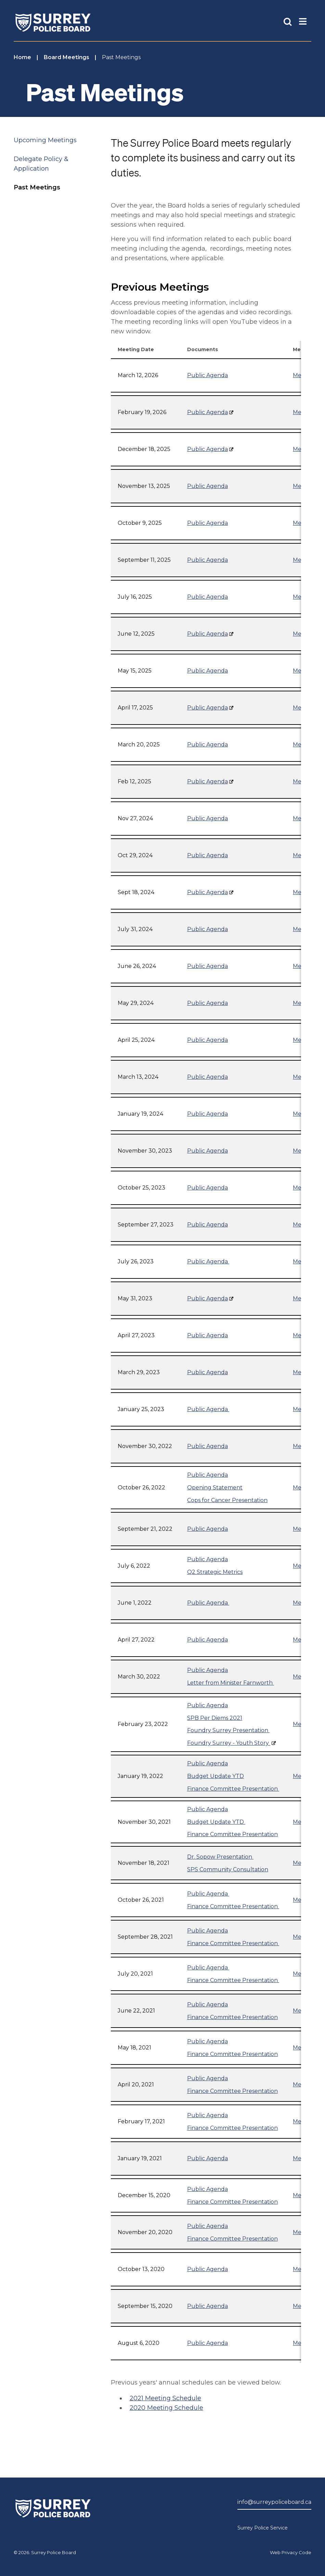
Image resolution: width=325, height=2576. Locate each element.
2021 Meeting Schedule (165, 2398)
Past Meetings (37, 187)
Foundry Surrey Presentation (228, 1730)
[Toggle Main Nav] (302, 21)
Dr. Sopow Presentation (220, 1857)
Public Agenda (207, 375)
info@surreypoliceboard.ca (274, 2502)
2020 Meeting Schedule (166, 2408)
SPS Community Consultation (227, 1869)
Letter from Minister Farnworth (230, 1682)
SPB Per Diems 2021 (214, 1718)
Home (22, 57)
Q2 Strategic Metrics (215, 1572)
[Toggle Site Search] (287, 21)
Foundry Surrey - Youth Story (228, 1743)
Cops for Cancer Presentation (227, 1500)
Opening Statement (215, 1487)
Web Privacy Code (290, 2552)
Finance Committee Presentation (233, 1788)
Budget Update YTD (215, 1776)
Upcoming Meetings (45, 140)
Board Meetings (66, 57)
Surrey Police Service (262, 2528)
